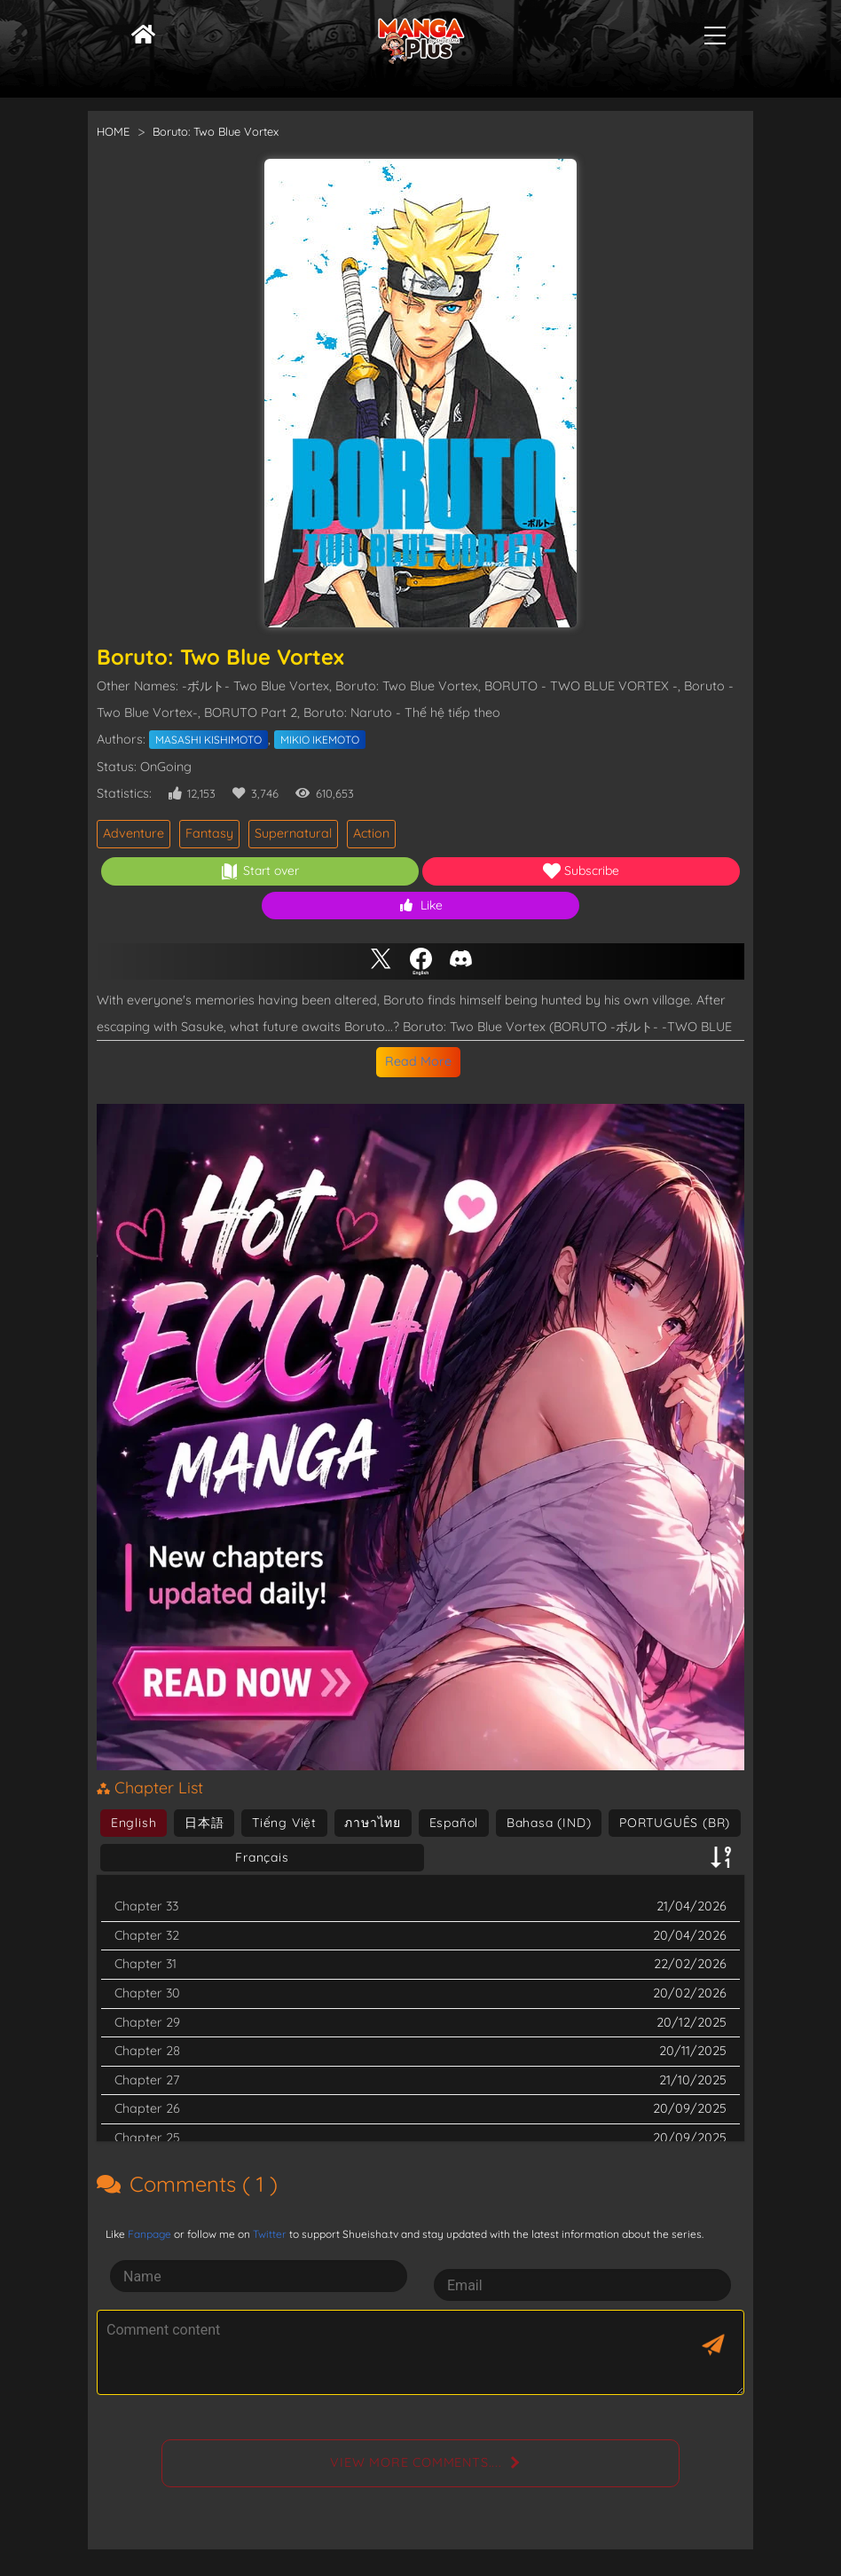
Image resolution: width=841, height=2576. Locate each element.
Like (421, 905)
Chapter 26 (147, 2108)
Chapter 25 (147, 2138)
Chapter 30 (147, 1993)
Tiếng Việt (284, 1823)
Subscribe (581, 871)
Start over (260, 871)
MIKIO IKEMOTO (319, 739)
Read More (418, 1061)
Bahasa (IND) (549, 1823)
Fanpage (149, 2234)
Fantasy (209, 833)
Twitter (270, 2234)
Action (371, 833)
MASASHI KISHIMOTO (208, 739)
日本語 (204, 1823)
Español (454, 1823)
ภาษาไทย (372, 1823)
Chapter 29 (147, 2022)
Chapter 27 (146, 2080)
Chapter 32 (146, 1935)
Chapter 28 (147, 2051)
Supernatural (293, 833)
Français (261, 1857)
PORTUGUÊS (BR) (674, 1823)
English (134, 1823)
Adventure (133, 833)
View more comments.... (416, 2462)
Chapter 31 (145, 1964)
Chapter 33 (146, 1906)
